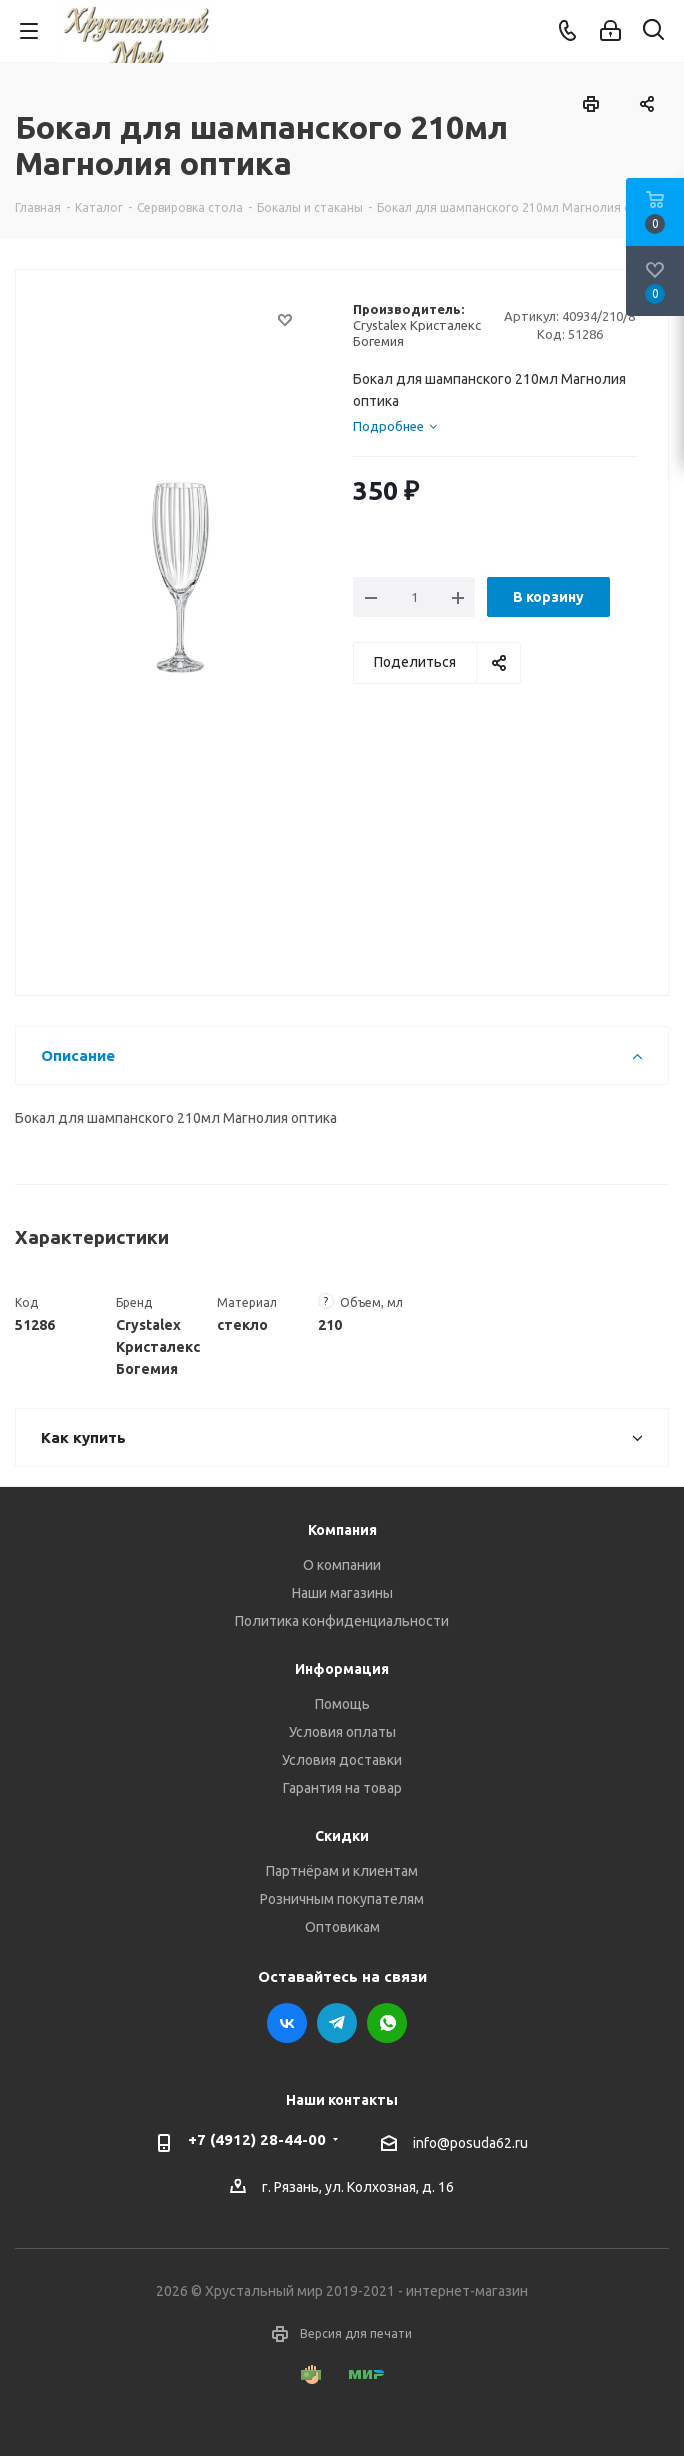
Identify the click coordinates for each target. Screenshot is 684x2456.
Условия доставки (342, 1760)
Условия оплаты (342, 1732)
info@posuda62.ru (470, 2143)
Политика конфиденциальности (342, 1621)
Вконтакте (287, 2023)
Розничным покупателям (342, 1899)
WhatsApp (387, 2023)
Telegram (337, 2023)
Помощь (342, 1704)
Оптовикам (342, 1927)
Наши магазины (342, 1593)
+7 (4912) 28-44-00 (257, 2139)
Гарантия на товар (342, 1788)
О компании (342, 1565)
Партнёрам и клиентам (342, 1871)
